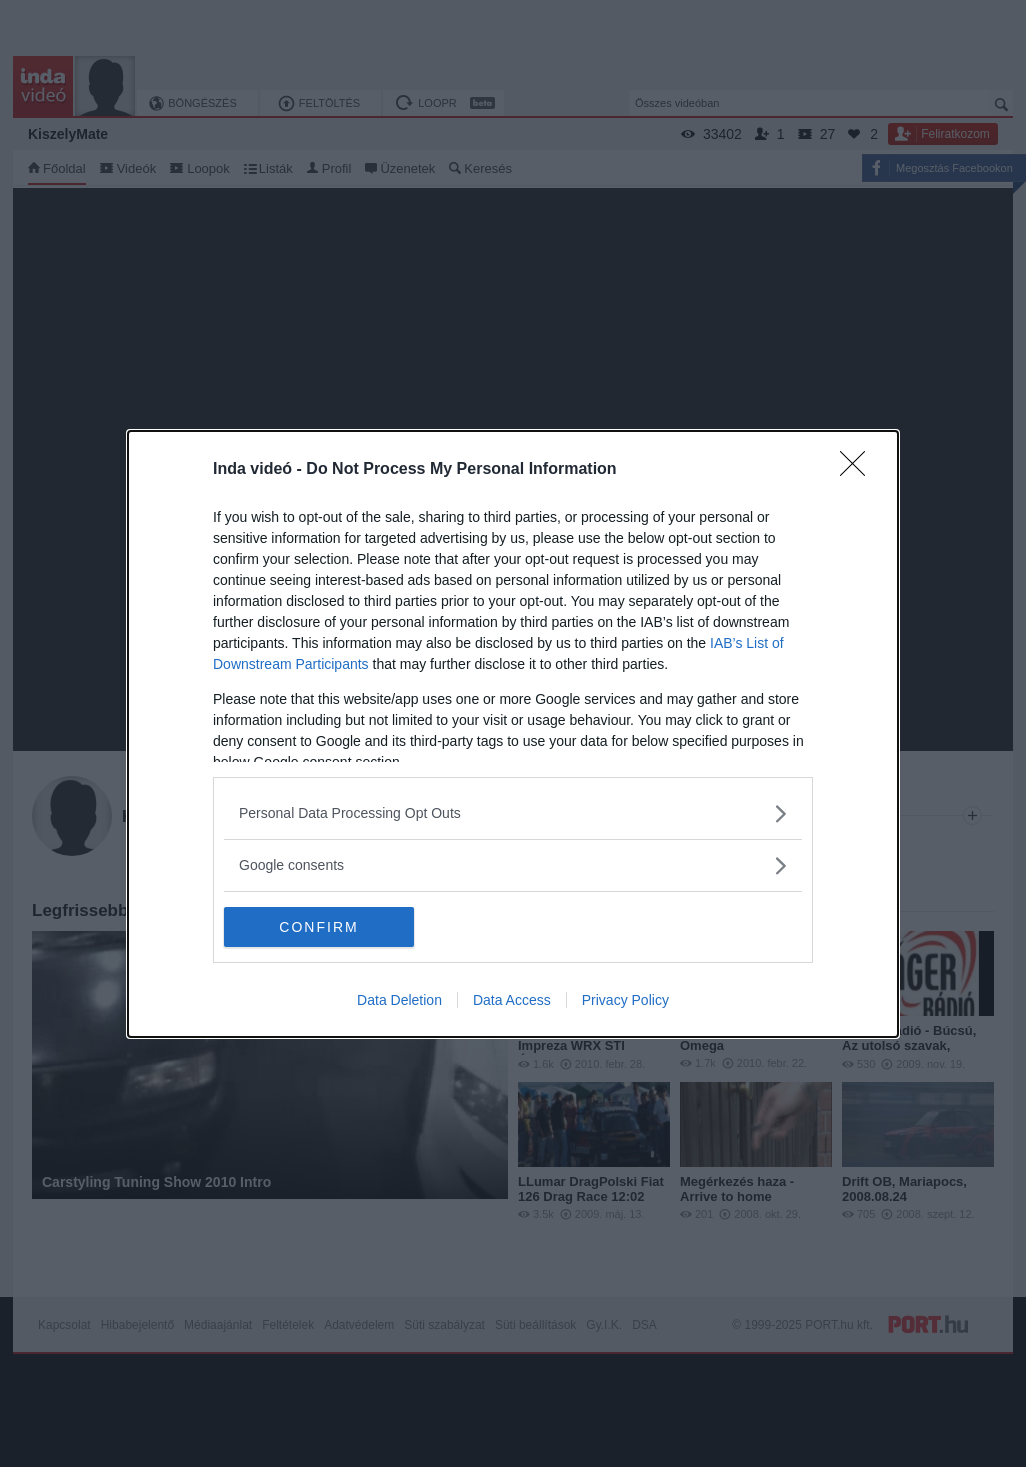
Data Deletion (399, 1000)
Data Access (512, 1000)
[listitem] (513, 813)
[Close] (859, 470)
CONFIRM (318, 926)
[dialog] (513, 734)
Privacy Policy (625, 1000)
